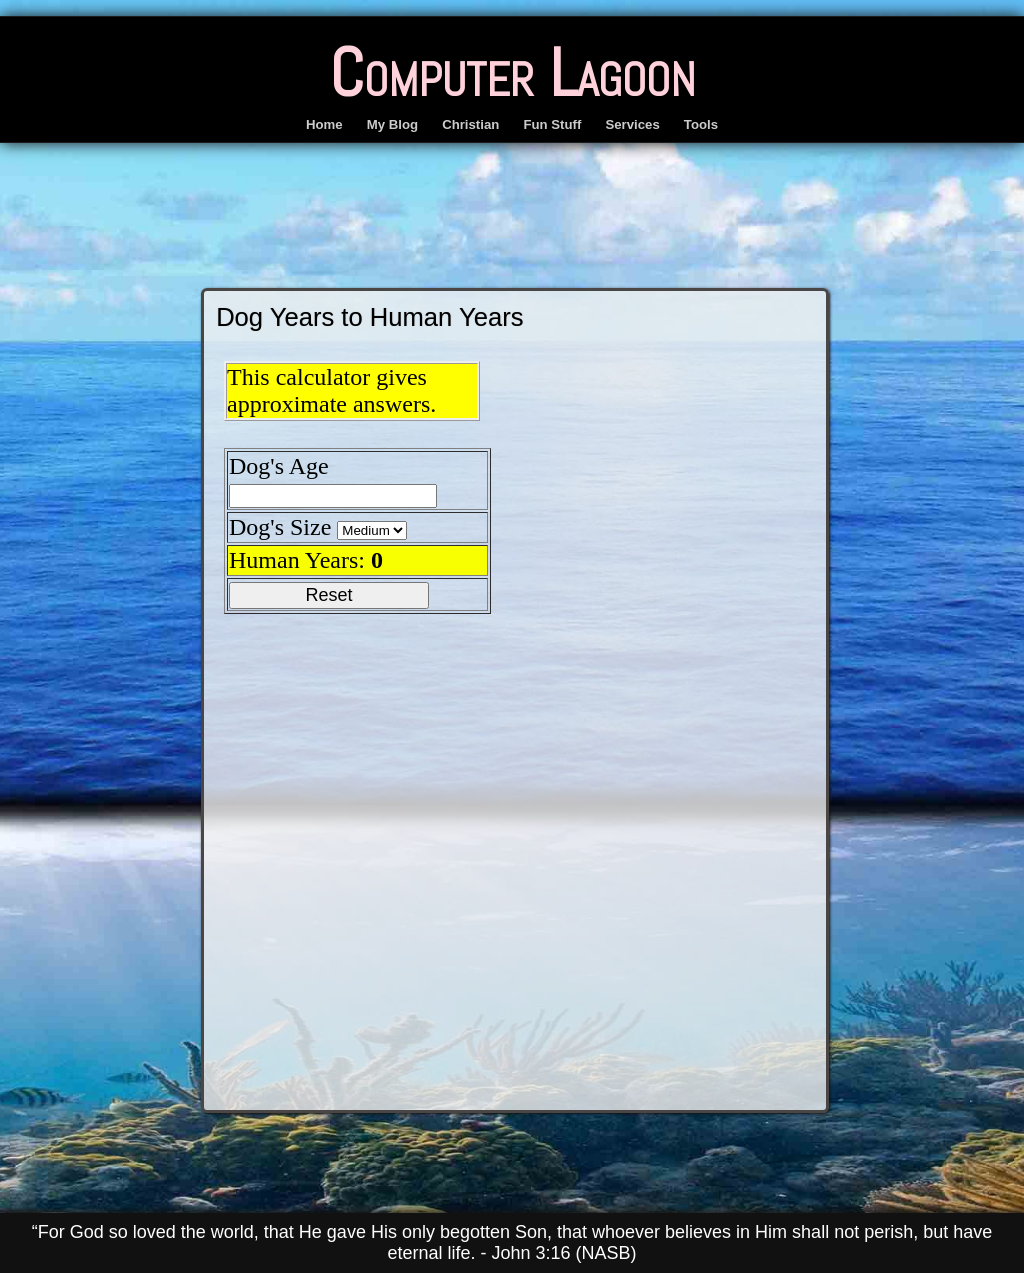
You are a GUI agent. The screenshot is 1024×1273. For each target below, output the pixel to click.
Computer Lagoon (512, 73)
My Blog (392, 124)
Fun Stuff (552, 124)
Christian (470, 124)
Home (324, 124)
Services (632, 124)
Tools (701, 124)
